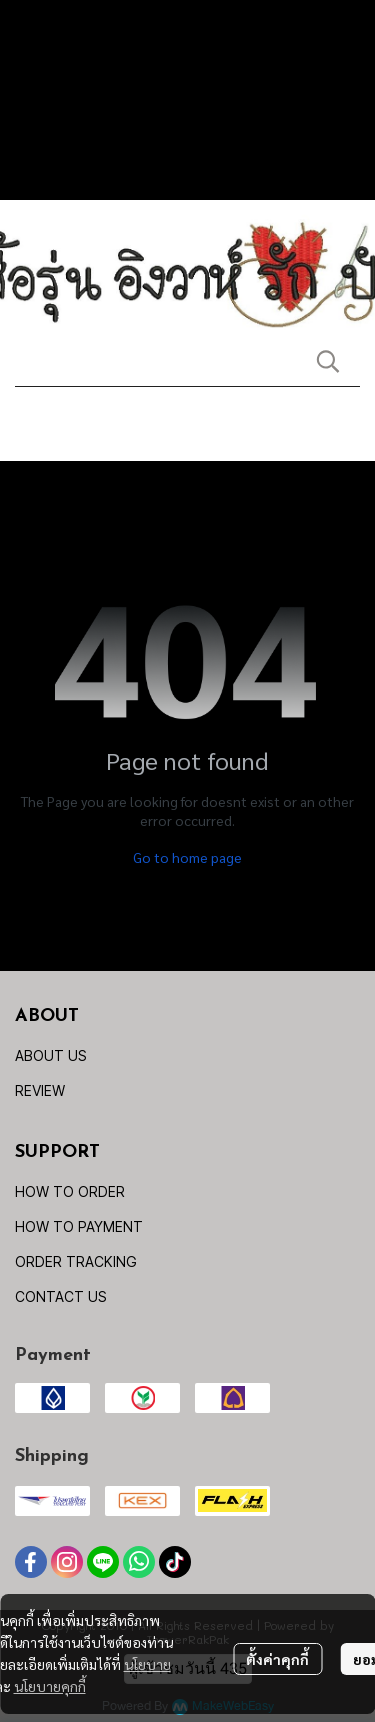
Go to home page (187, 857)
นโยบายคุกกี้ (50, 1686)
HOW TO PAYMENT (79, 1226)
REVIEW (40, 1090)
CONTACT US (61, 1296)
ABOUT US (51, 1055)
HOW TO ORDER (70, 1191)
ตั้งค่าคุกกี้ (277, 1659)
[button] (328, 361)
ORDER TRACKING (76, 1261)
